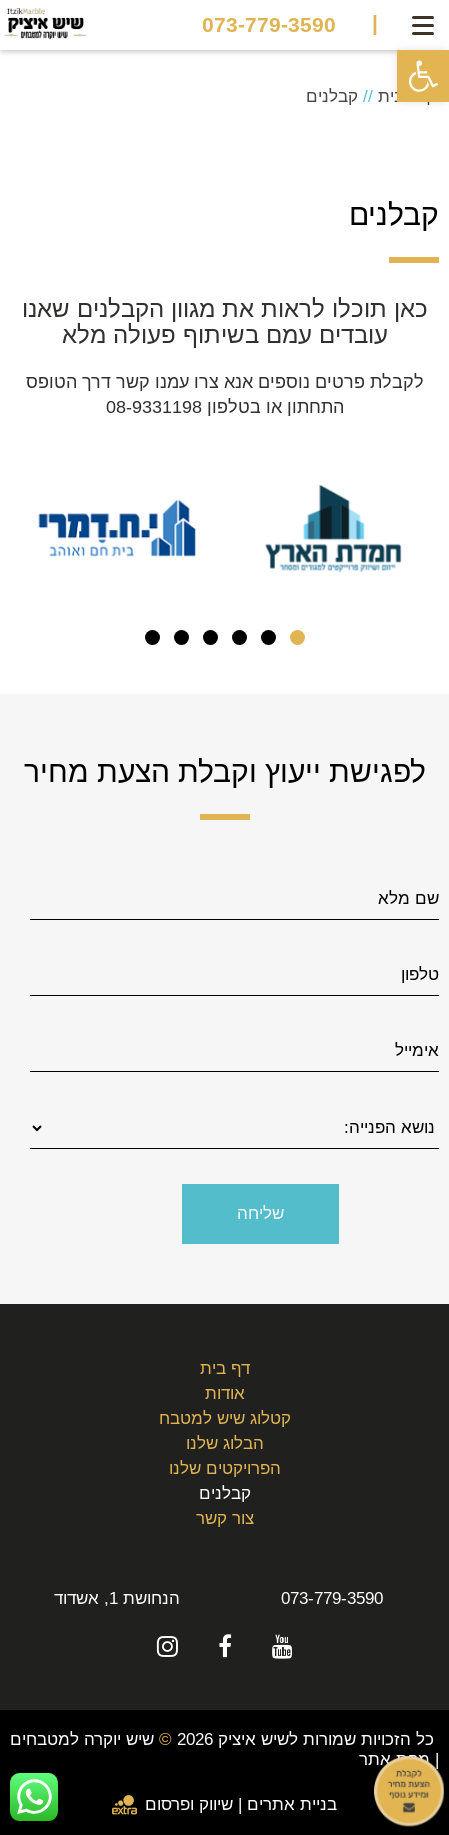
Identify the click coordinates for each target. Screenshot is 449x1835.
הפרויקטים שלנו (225, 1468)
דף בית (225, 1368)
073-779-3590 (269, 25)
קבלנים (225, 1493)
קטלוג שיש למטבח (225, 1418)
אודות (225, 1393)
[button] (423, 76)
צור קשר (225, 1518)
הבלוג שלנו (225, 1443)
